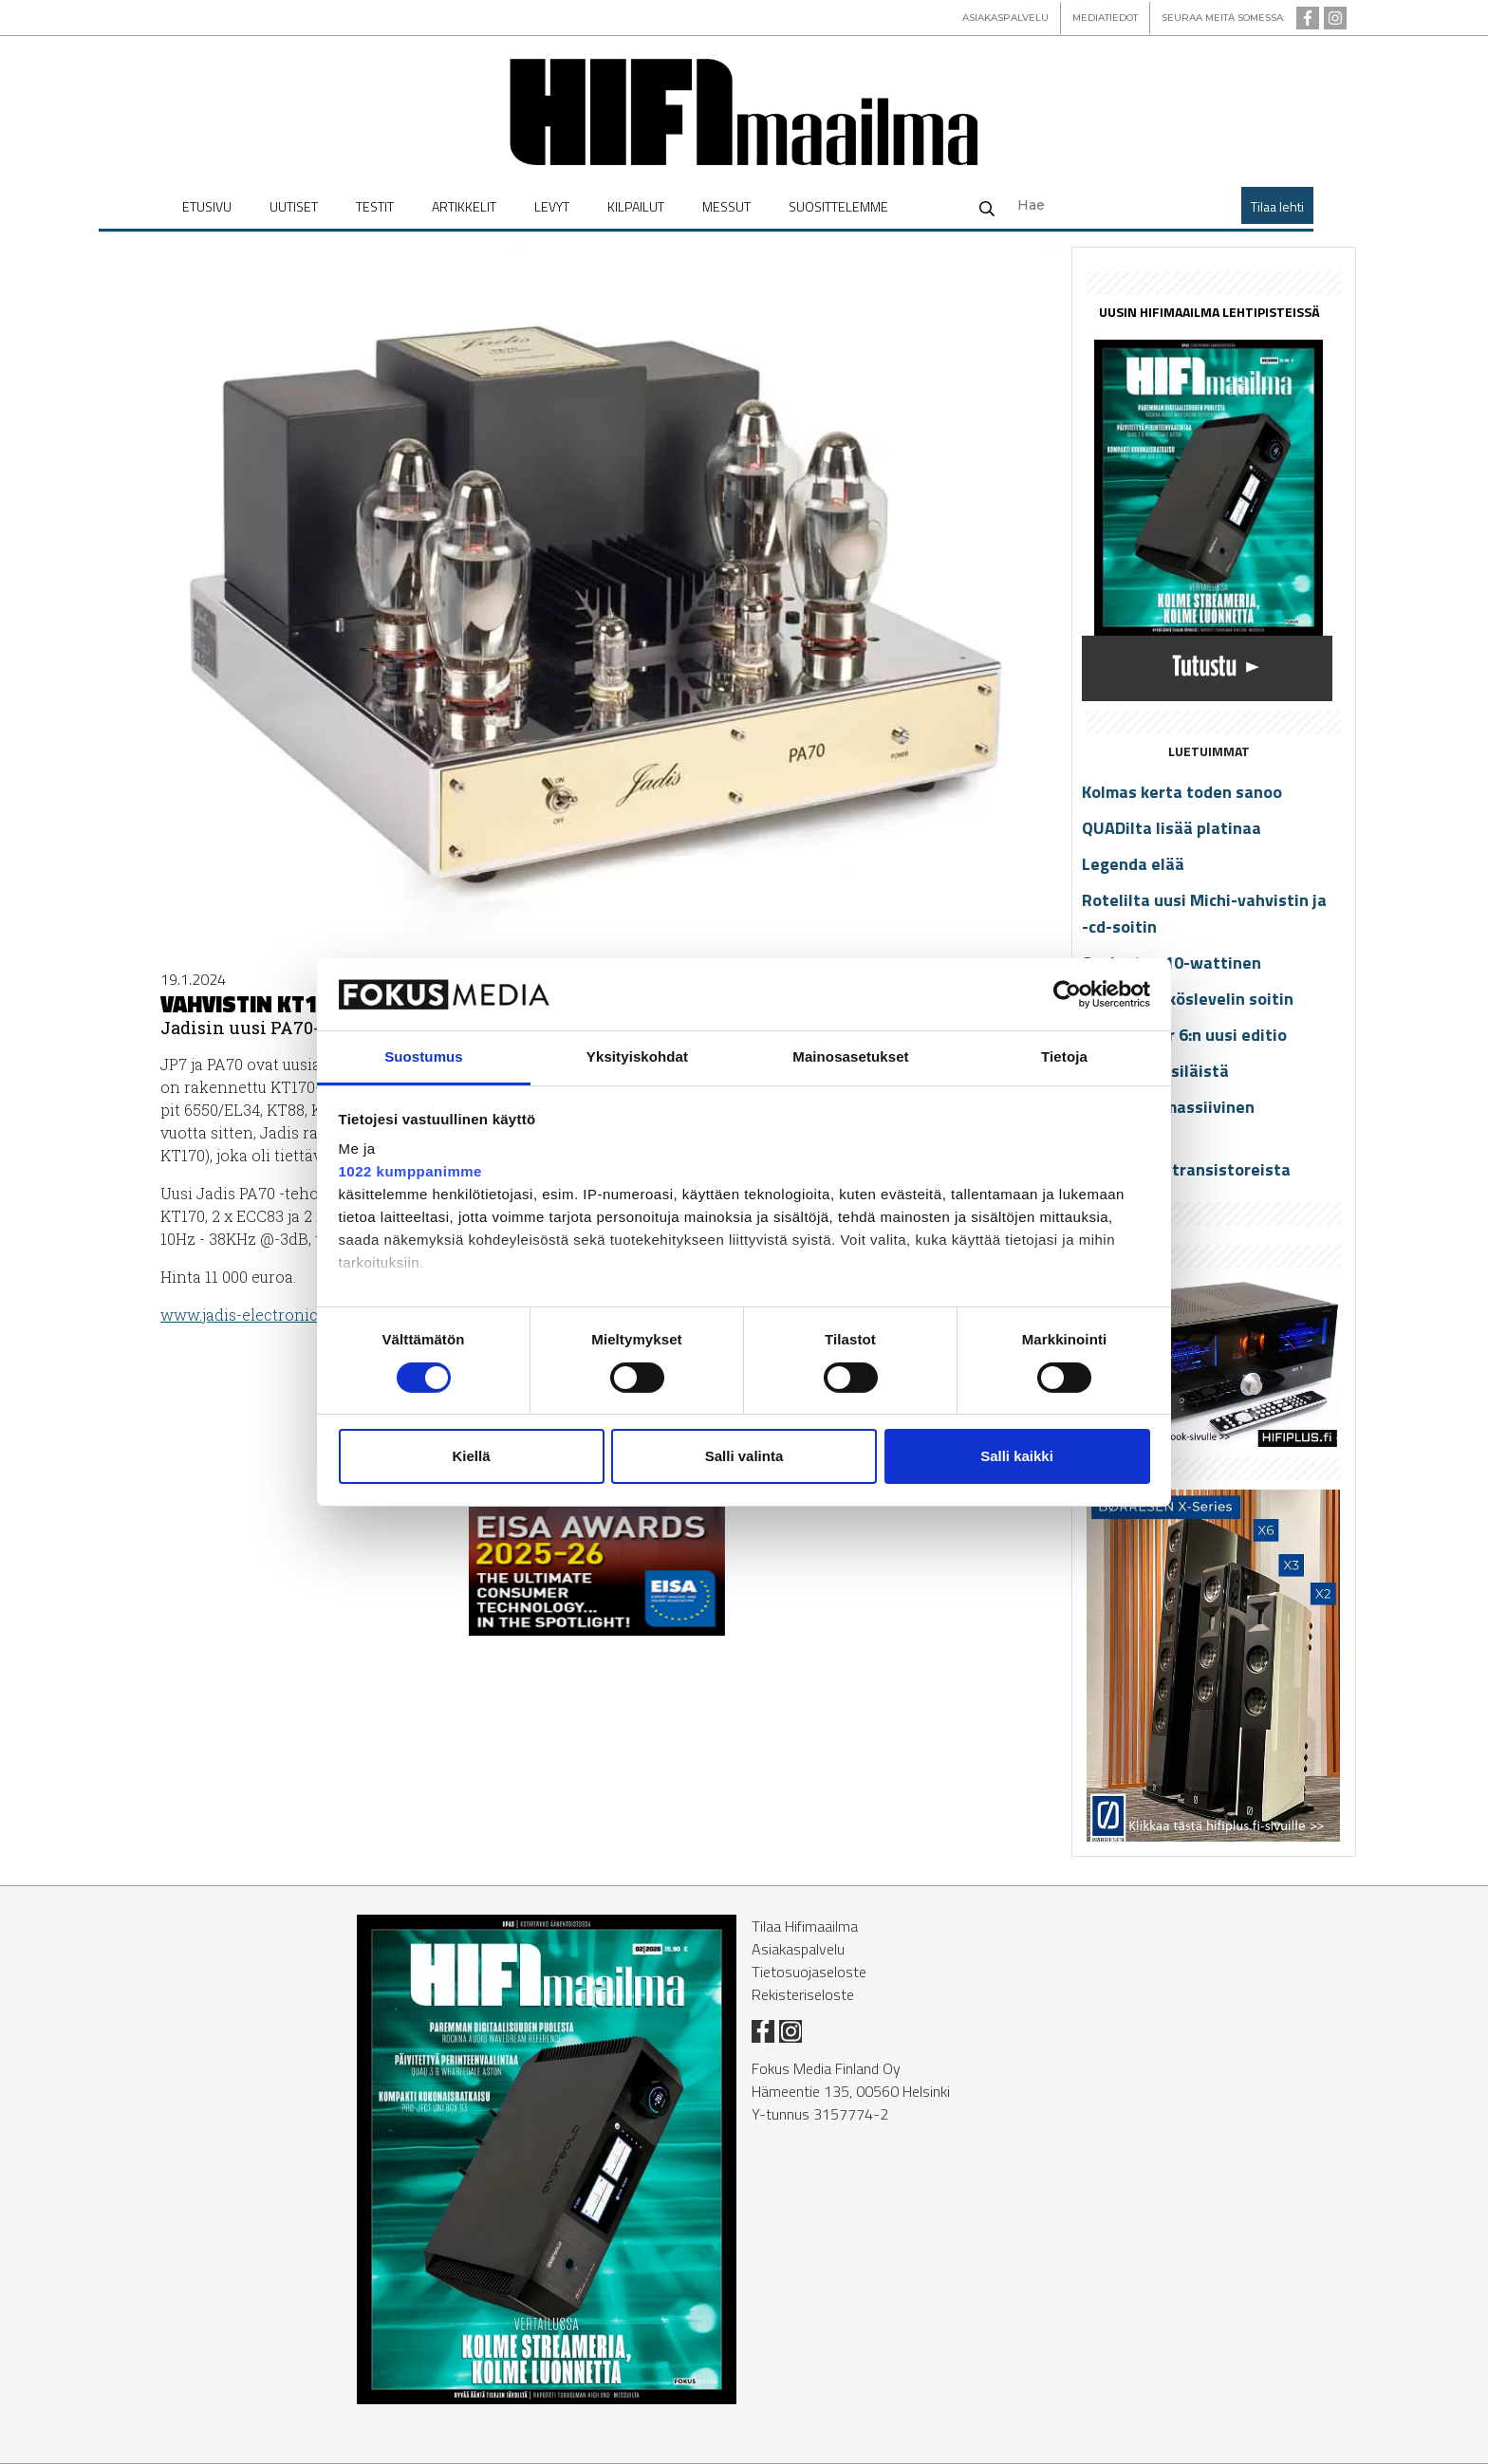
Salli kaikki (1016, 1456)
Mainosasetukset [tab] (850, 1056)
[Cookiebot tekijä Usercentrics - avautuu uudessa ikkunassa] (1067, 994)
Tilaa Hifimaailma (805, 1926)
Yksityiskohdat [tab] (637, 1056)
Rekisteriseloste (803, 1994)
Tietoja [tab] (1064, 1056)
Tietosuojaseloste (809, 1971)
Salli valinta (744, 1456)
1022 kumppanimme (410, 1171)
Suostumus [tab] (423, 1056)
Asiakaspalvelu (798, 1948)
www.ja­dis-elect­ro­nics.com (260, 1315)
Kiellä (471, 1456)
